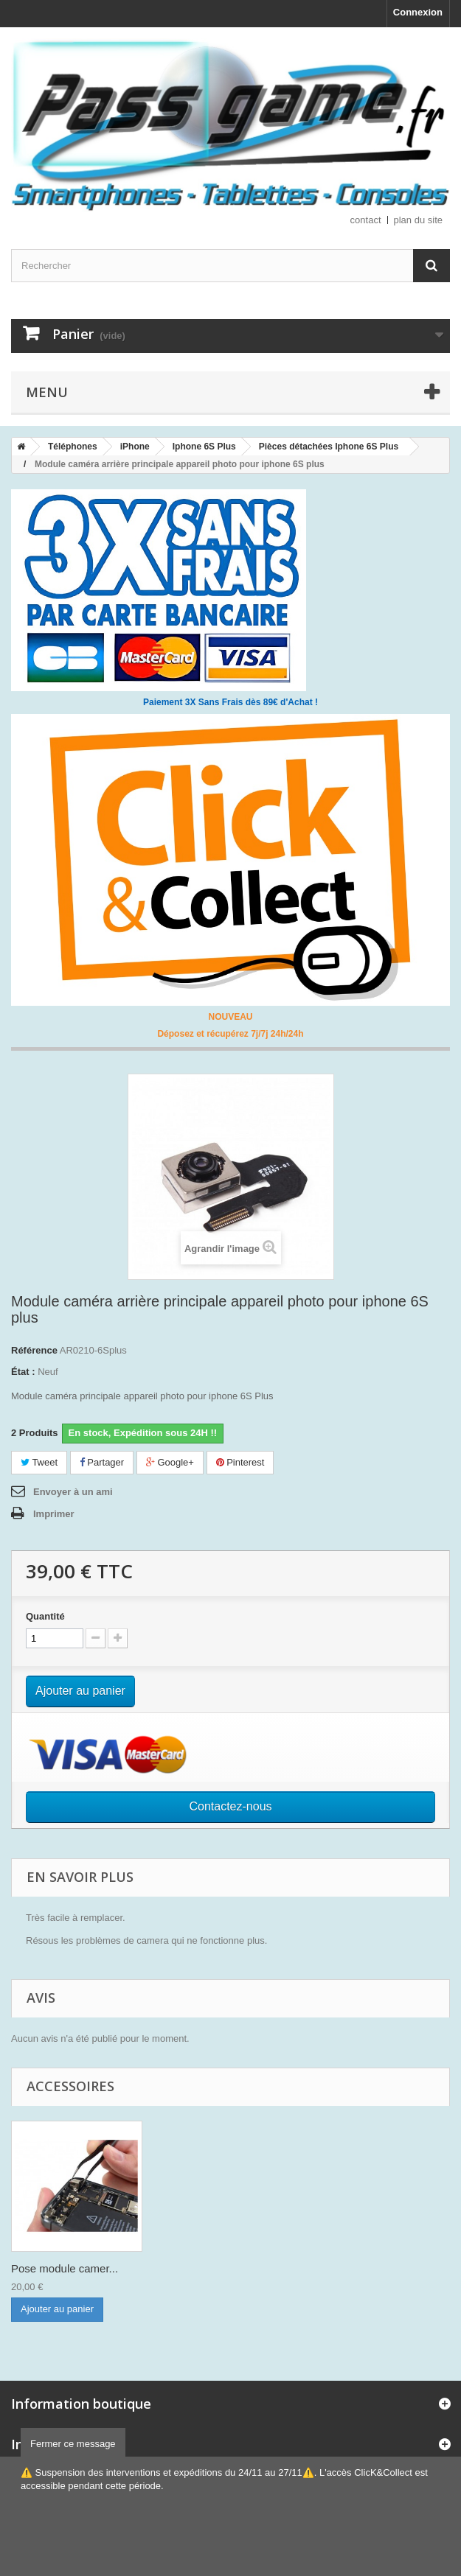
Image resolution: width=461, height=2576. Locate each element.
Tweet (39, 1462)
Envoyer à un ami (73, 1491)
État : (23, 1371)
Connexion (418, 12)
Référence (34, 1350)
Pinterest (240, 1462)
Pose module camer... (64, 2268)
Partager (102, 1462)
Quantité (45, 1616)
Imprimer (53, 1513)
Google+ (170, 1462)
